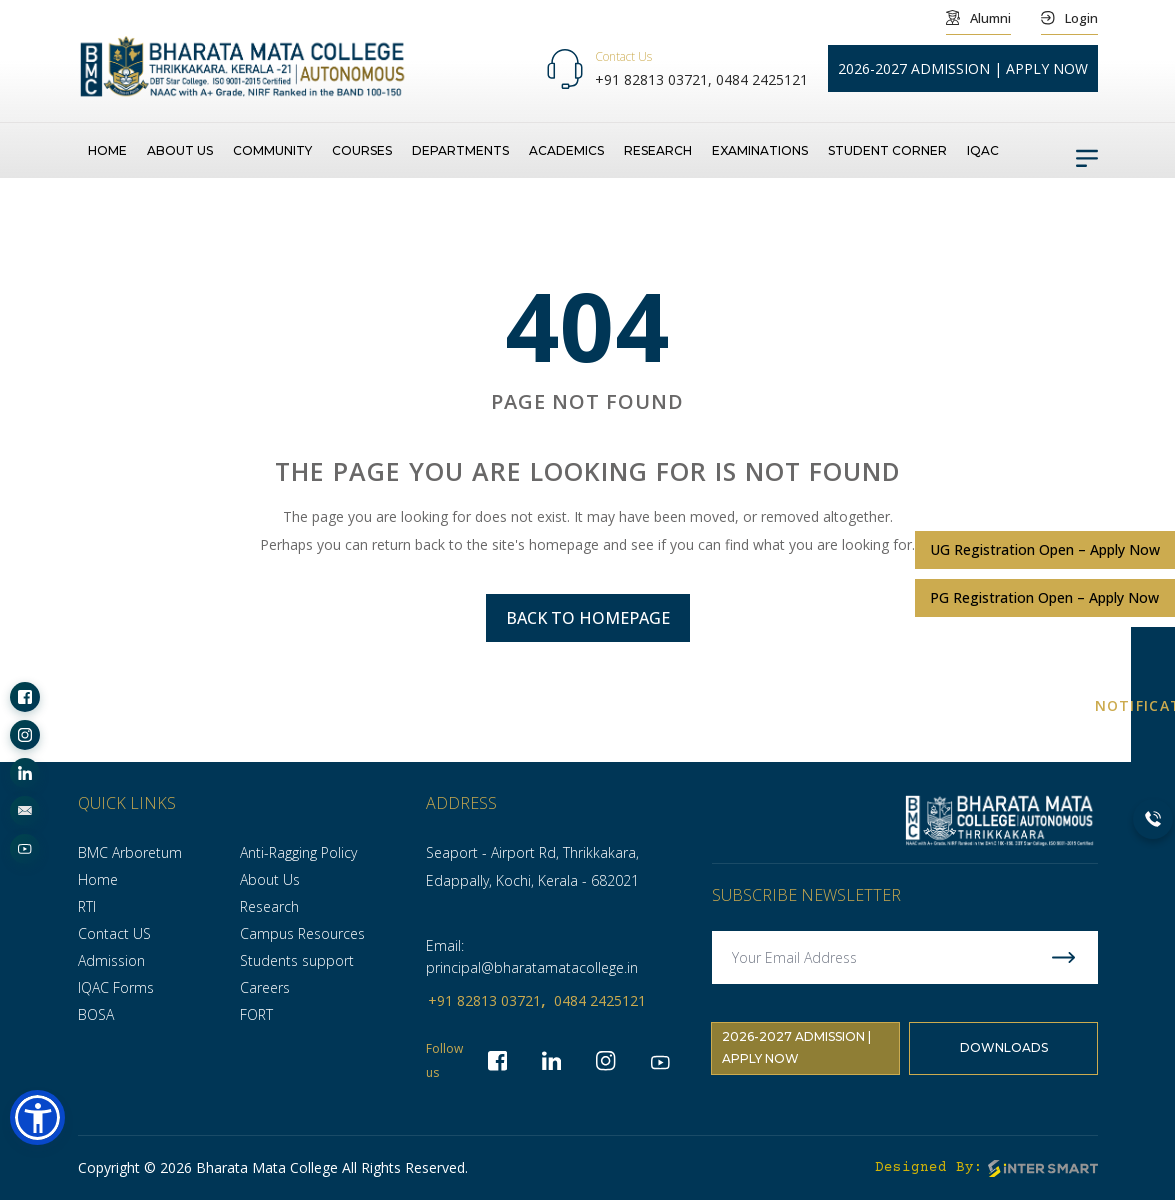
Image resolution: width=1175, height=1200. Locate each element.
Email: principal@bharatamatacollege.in (532, 956)
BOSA (96, 1014)
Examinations (760, 149)
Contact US (114, 933)
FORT (256, 1014)
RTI (87, 906)
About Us (270, 879)
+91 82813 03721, (655, 79)
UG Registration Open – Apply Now (1045, 548)
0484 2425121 (762, 79)
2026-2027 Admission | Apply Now (797, 1050)
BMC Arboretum (130, 852)
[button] (37, 1117)
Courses (362, 149)
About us (180, 149)
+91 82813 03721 (484, 1000)
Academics (566, 149)
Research (658, 149)
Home (107, 149)
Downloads (1004, 1050)
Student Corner (887, 149)
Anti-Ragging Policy (298, 852)
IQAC (983, 149)
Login (1069, 17)
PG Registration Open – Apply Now (1044, 596)
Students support (297, 960)
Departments (460, 149)
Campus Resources (302, 933)
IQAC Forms (116, 987)
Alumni (978, 17)
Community (272, 149)
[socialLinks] (25, 697)
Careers (265, 987)
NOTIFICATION (1152, 705)
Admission (111, 960)
